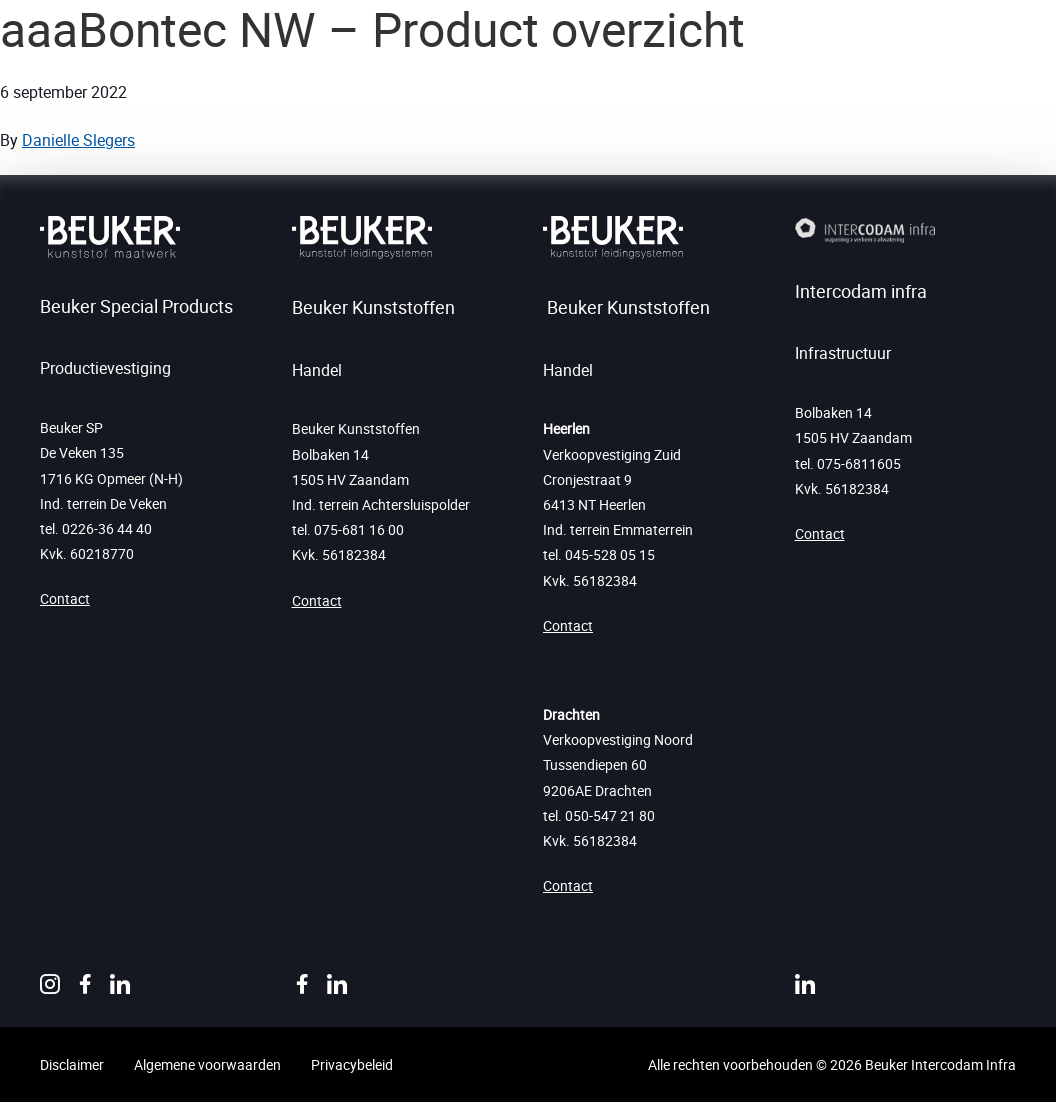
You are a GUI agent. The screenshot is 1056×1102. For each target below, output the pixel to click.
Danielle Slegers (78, 140)
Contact (65, 598)
